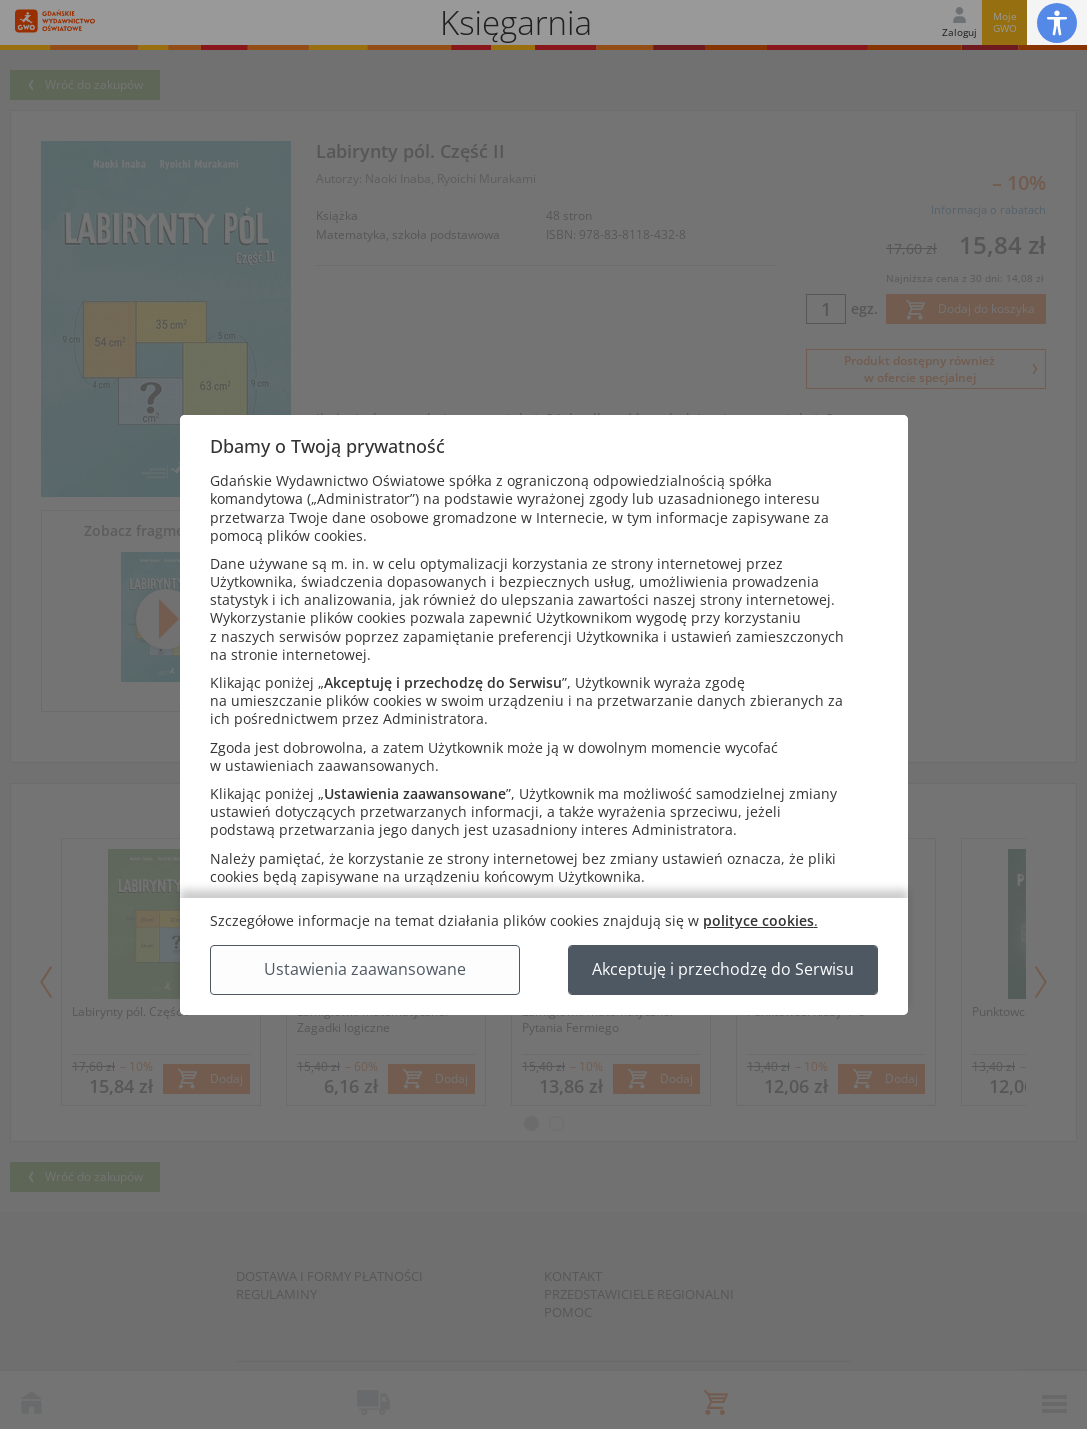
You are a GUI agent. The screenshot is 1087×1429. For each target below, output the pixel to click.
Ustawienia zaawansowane (365, 969)
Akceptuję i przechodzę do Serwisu (723, 969)
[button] (1057, 22)
